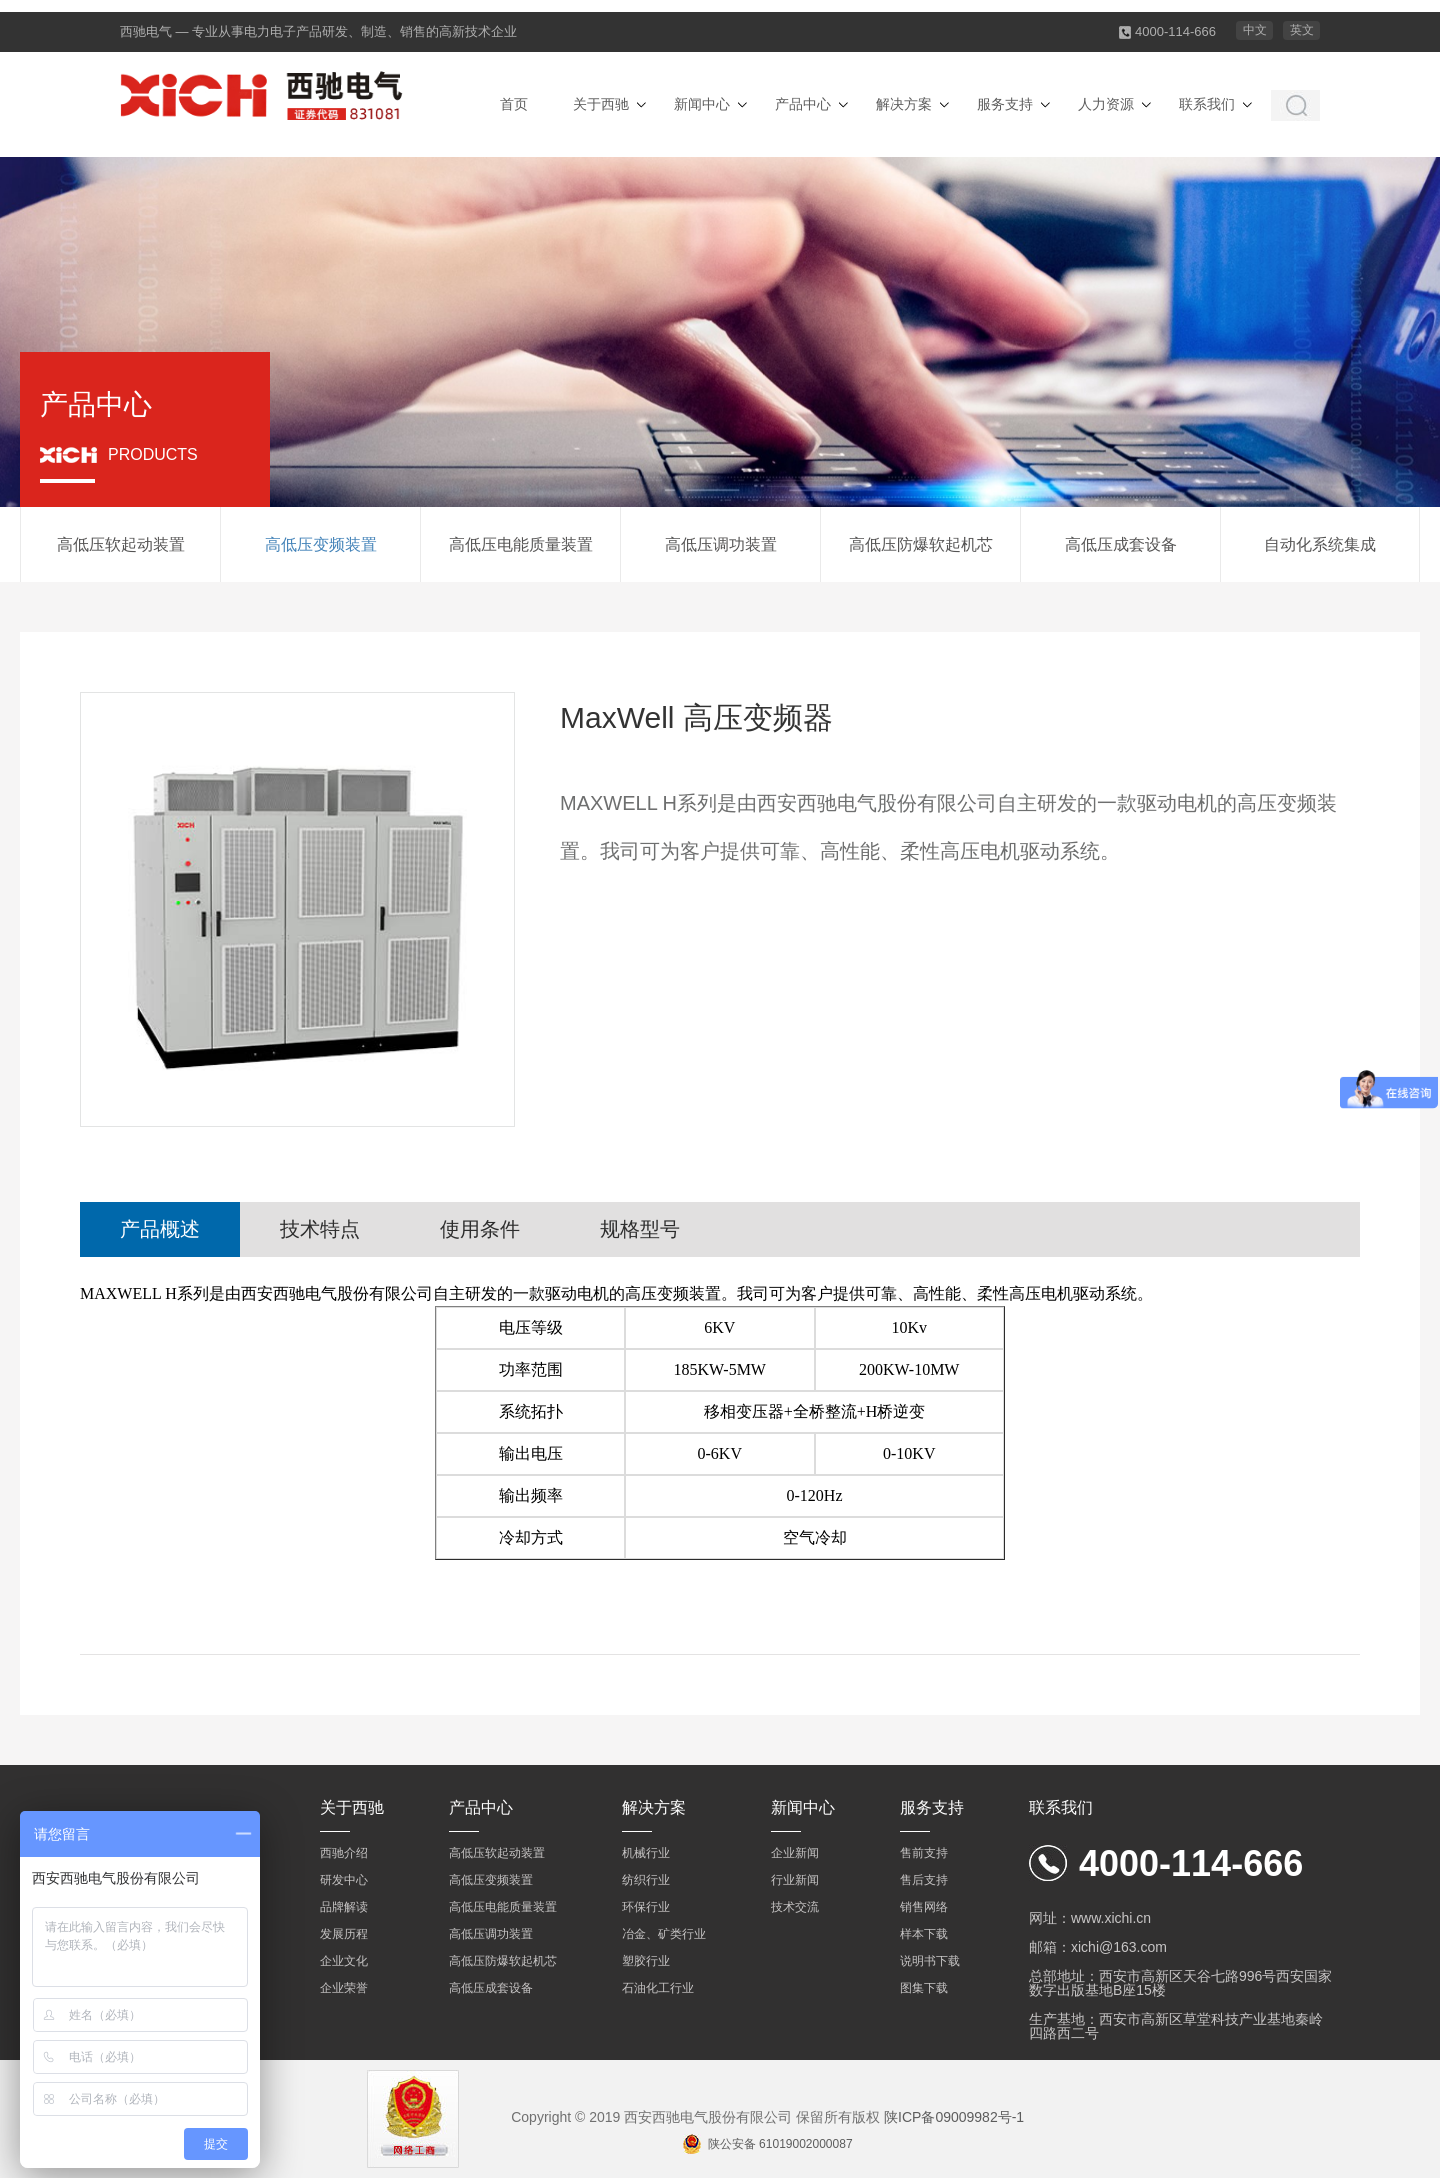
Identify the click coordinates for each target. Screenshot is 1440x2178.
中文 (1255, 30)
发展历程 (344, 1934)
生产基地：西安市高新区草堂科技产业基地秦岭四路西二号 (1176, 2026)
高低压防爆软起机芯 (921, 544)
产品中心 (803, 104)
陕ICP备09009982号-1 (954, 2117)
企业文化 (344, 1961)
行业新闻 (795, 1880)
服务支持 (1005, 104)
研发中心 (344, 1880)
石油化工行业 (658, 1988)
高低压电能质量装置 (521, 544)
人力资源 (1106, 104)
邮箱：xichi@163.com (1098, 1947)
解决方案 (904, 104)
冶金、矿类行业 (664, 1934)
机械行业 (646, 1853)
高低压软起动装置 (121, 544)
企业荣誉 (344, 1988)
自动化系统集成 (1320, 544)
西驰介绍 (344, 1853)
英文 (1302, 30)
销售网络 (924, 1907)
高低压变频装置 (321, 544)
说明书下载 (930, 1961)
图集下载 (924, 1988)
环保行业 (646, 1907)
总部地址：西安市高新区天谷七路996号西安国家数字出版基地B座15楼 (1180, 1983)
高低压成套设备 (1121, 544)
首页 (514, 104)
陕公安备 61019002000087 (780, 2144)
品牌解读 (344, 1907)
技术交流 (795, 1907)
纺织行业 (646, 1880)
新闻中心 (702, 104)
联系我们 (1207, 104)
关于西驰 (601, 104)
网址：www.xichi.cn (1090, 1918)
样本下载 (924, 1934)
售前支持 (924, 1853)
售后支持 (924, 1880)
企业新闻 (795, 1853)
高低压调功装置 (721, 544)
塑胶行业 (646, 1961)
